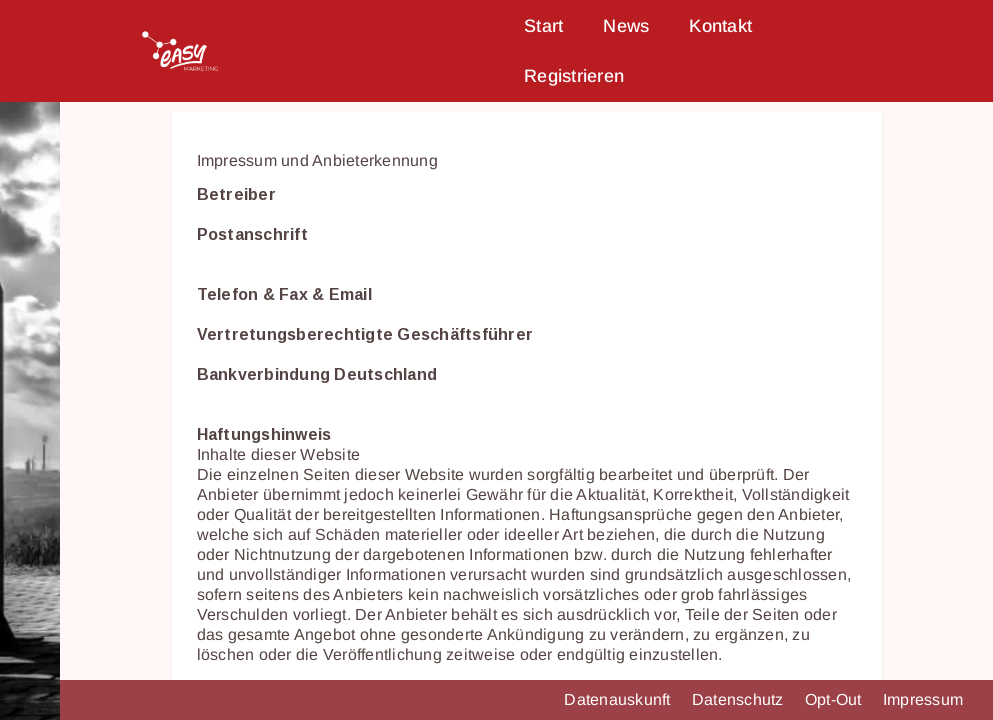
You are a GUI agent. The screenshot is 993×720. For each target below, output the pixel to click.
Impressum (923, 699)
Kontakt (720, 26)
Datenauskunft (619, 699)
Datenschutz (740, 699)
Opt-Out (835, 699)
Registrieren (574, 76)
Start (543, 26)
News (626, 26)
